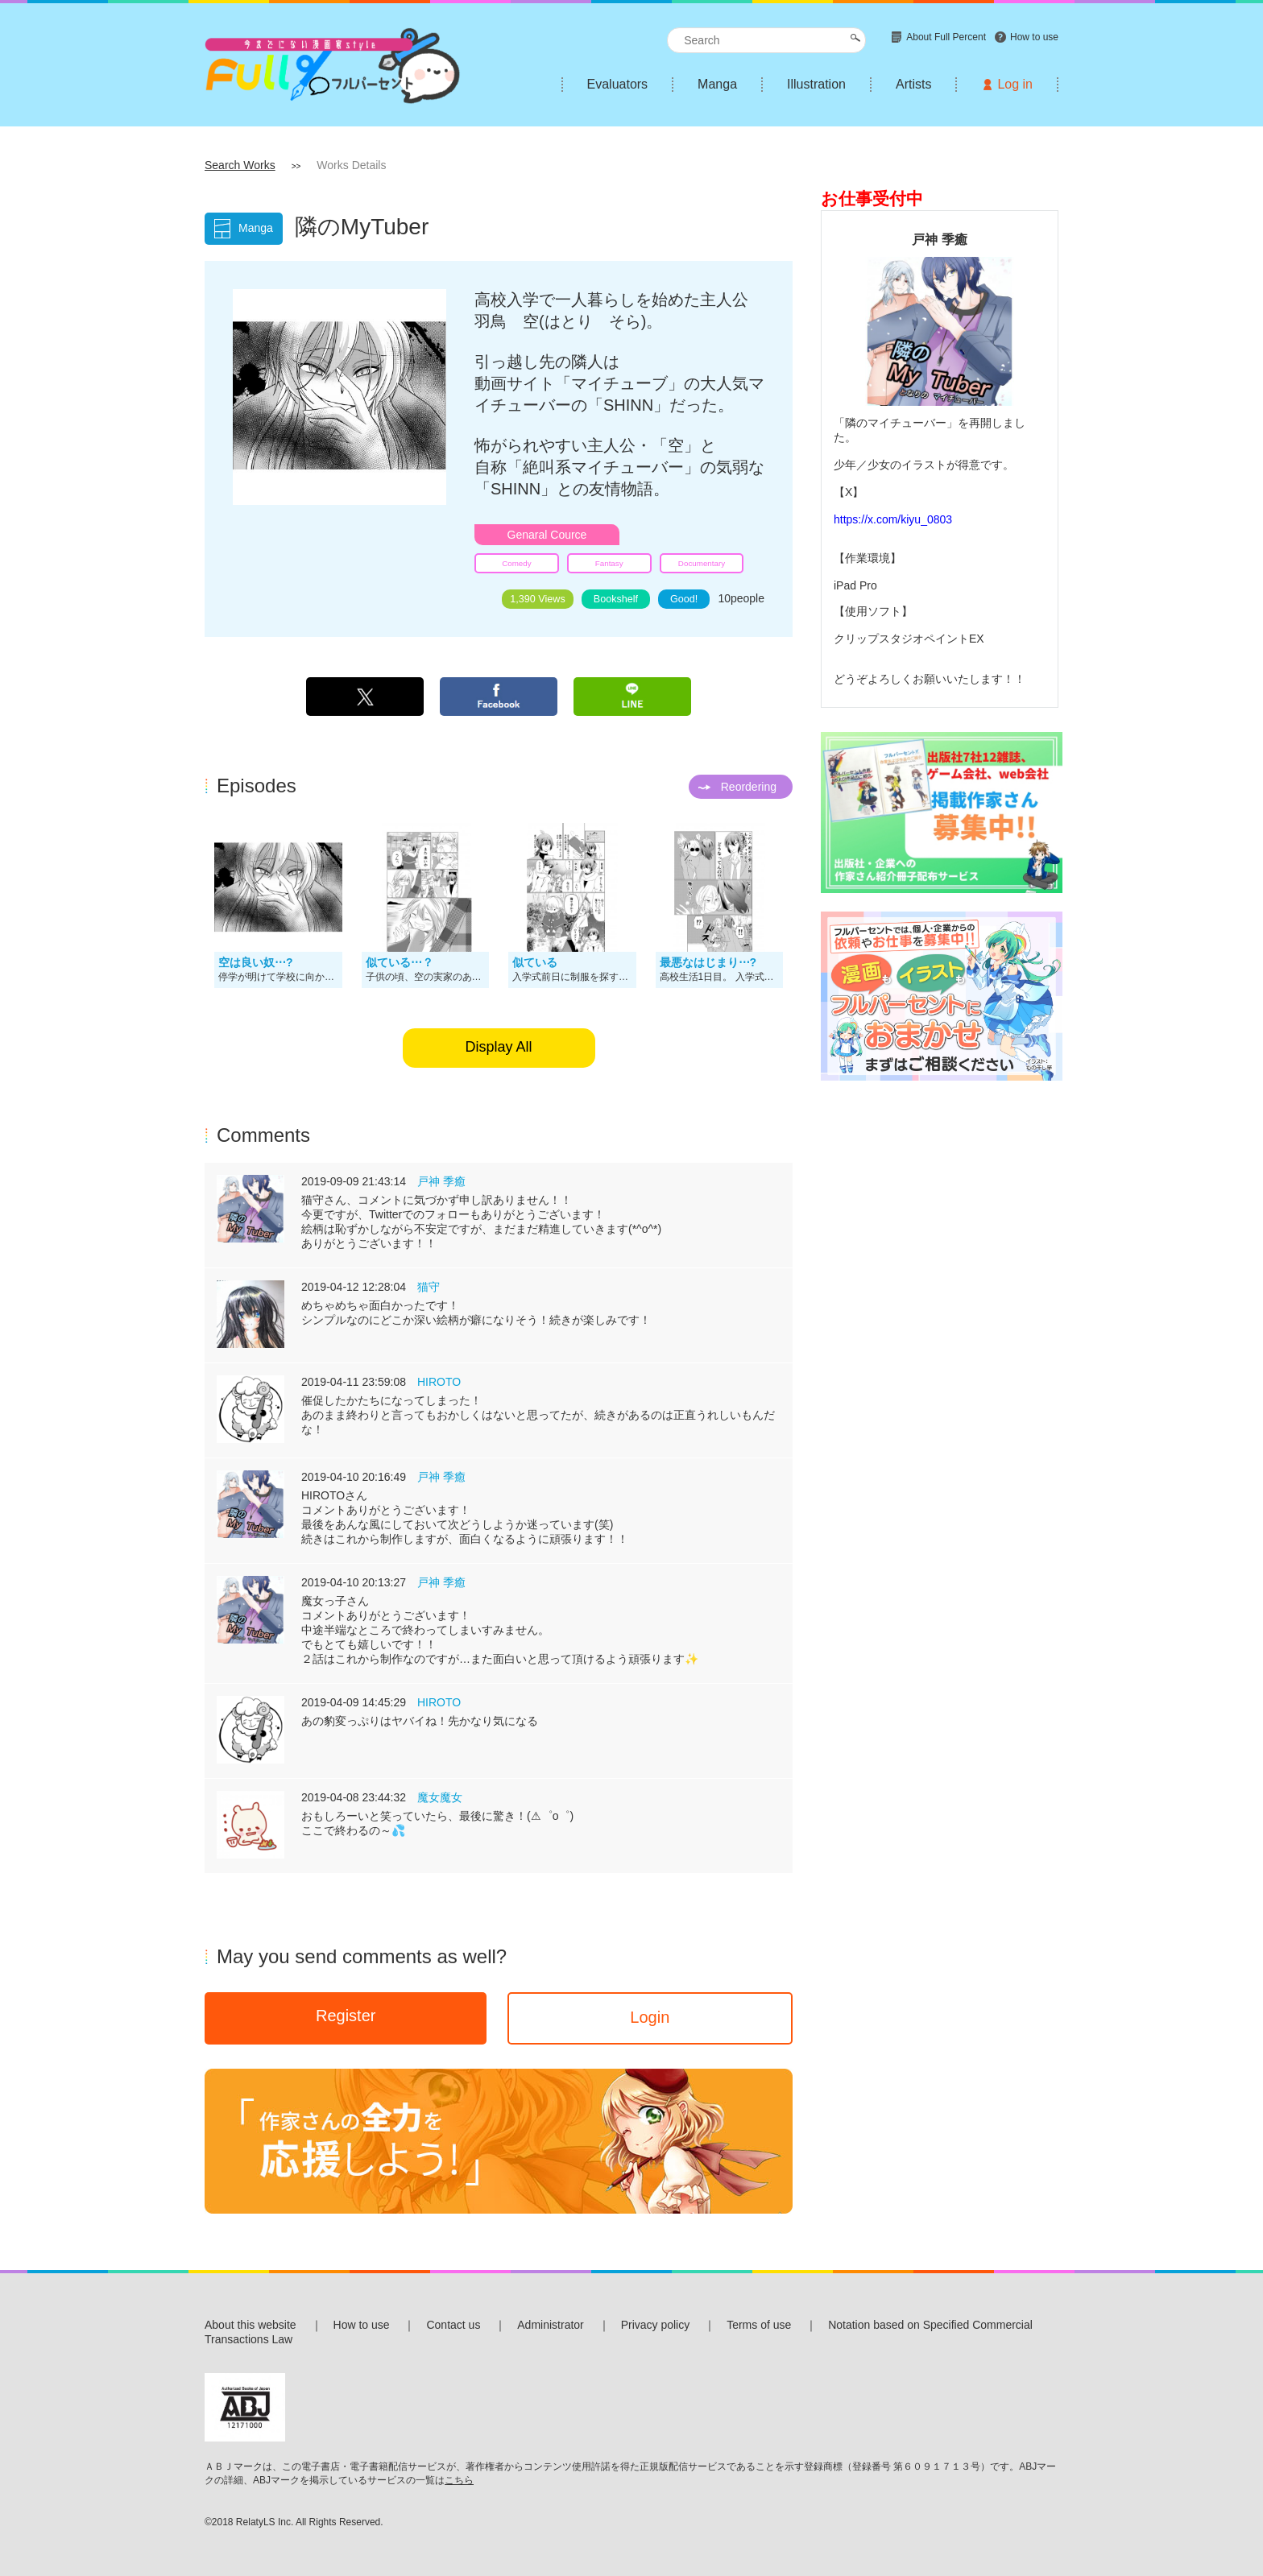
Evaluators (617, 84)
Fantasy (609, 563)
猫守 (428, 1286)
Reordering (748, 786)
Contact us (453, 2324)
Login (649, 2017)
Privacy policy (655, 2324)
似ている (534, 962)
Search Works (240, 165)
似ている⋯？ (399, 962)
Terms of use (759, 2324)
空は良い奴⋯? (255, 962)
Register (345, 2015)
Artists (913, 84)
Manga (717, 84)
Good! (684, 599)
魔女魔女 (439, 1797)
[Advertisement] (939, 1340)
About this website (250, 2324)
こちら (459, 2480)
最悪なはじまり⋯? (708, 962)
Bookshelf (616, 599)
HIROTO (439, 1381)
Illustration (816, 84)
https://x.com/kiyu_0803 (893, 519)
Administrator (550, 2324)
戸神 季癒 (441, 1181)
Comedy (516, 563)
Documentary (701, 563)
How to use (361, 2324)
